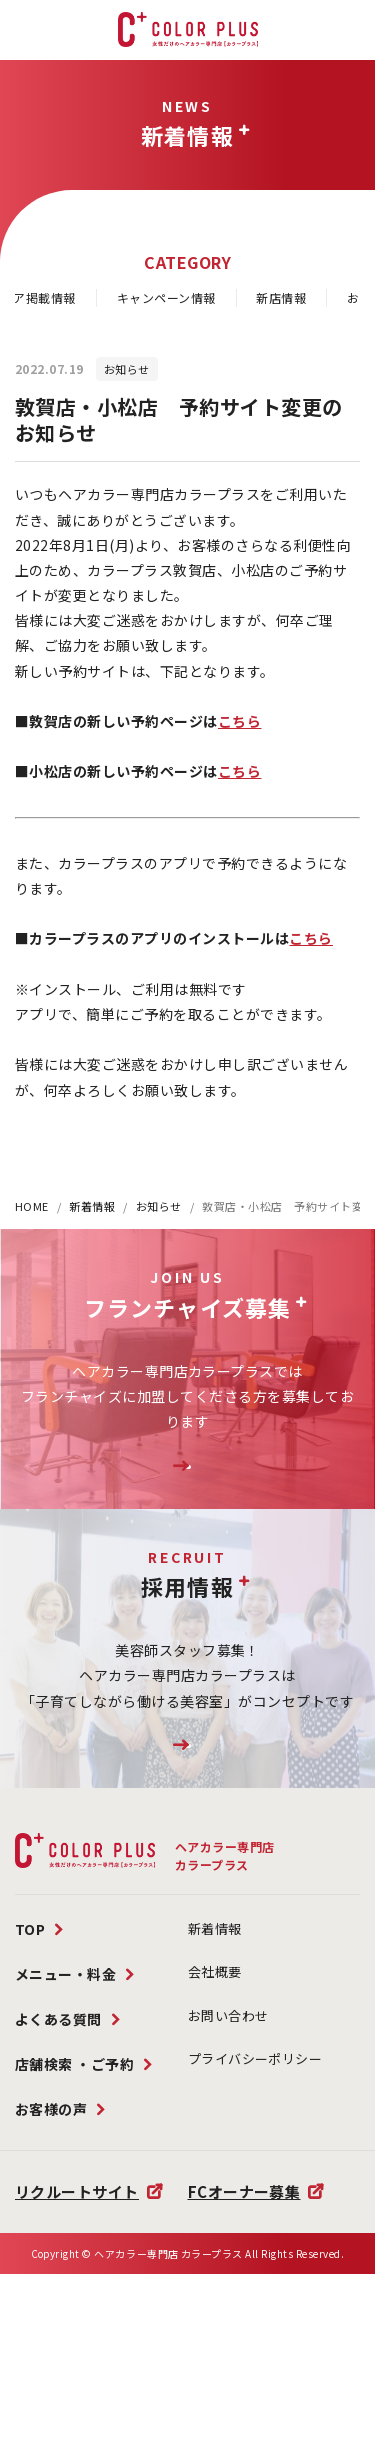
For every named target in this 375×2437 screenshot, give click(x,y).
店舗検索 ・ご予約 (75, 2162)
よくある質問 (58, 2117)
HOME (32, 1206)
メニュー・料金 (66, 2072)
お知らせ (159, 1206)
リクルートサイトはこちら (187, 1818)
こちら (240, 721)
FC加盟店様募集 (187, 1490)
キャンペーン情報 (166, 297)
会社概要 (215, 2069)
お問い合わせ (228, 2113)
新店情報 (281, 297)
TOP (30, 2027)
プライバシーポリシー (255, 2156)
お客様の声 (51, 2207)
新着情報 (92, 1206)
